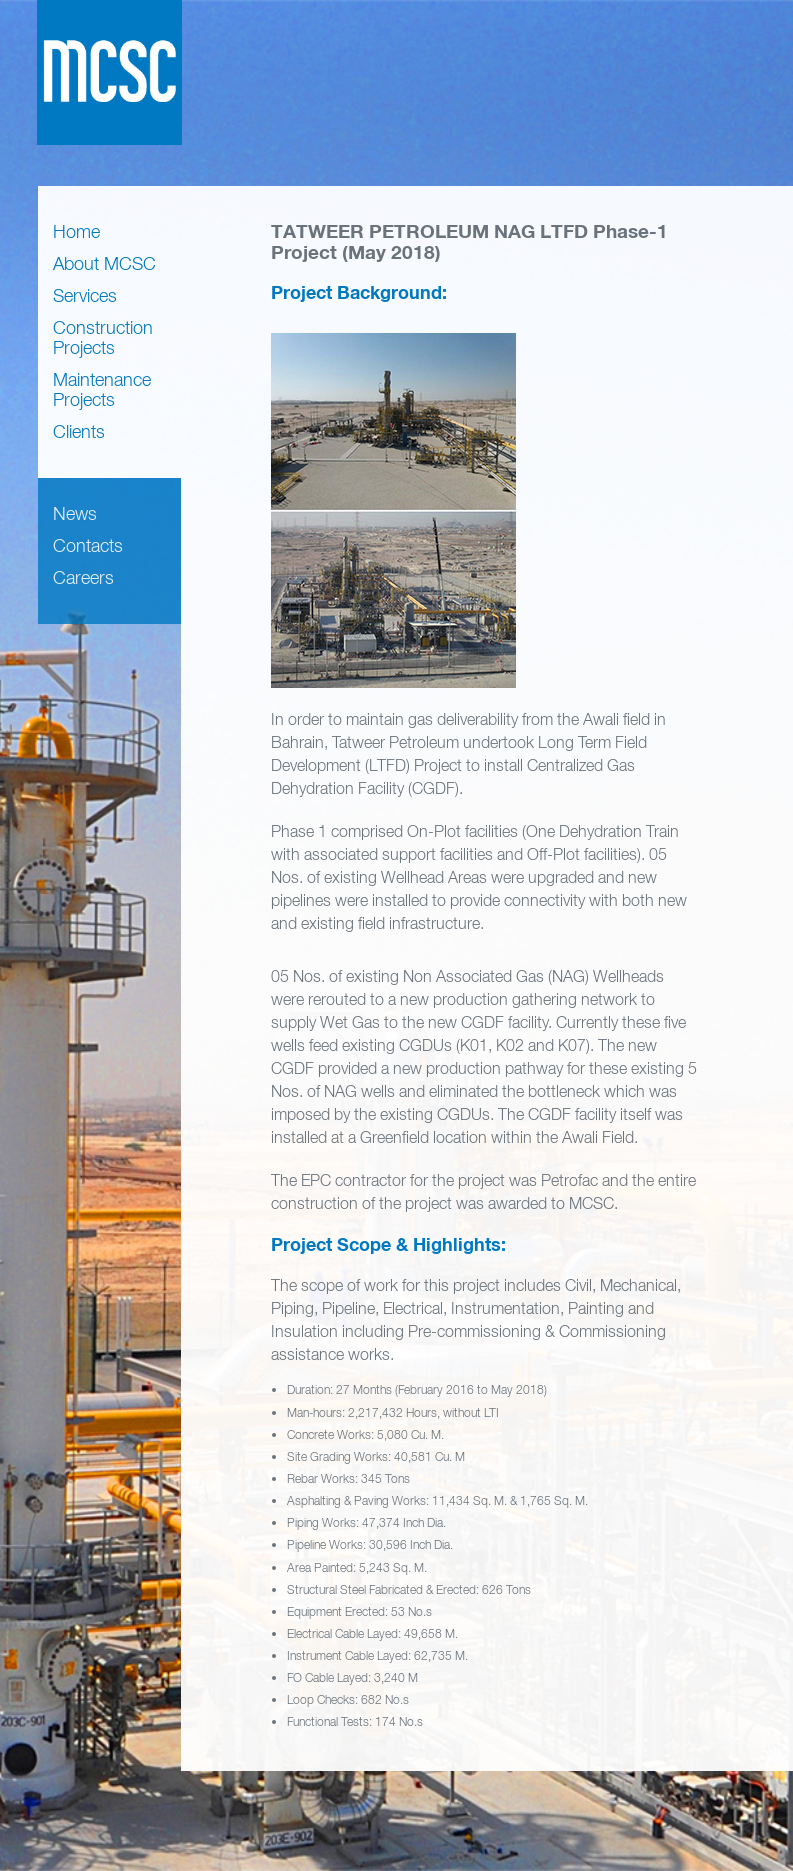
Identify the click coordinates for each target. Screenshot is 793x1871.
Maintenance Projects (102, 389)
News (75, 513)
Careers (83, 577)
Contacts (88, 545)
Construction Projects (103, 337)
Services (85, 295)
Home (76, 231)
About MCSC (104, 263)
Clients (79, 431)
